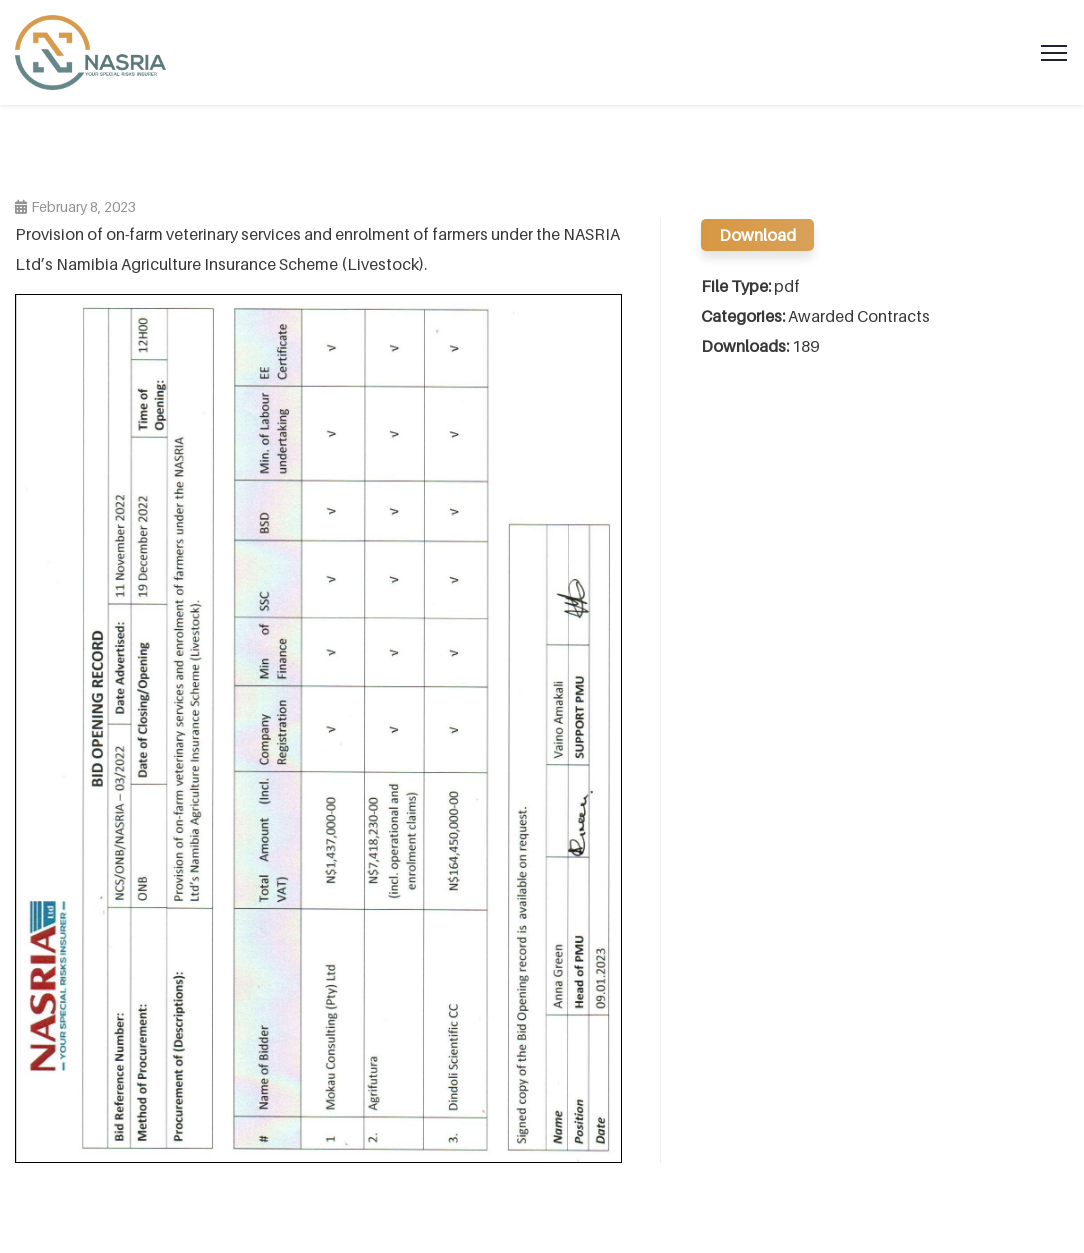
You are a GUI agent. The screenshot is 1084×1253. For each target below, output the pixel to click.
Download (757, 235)
